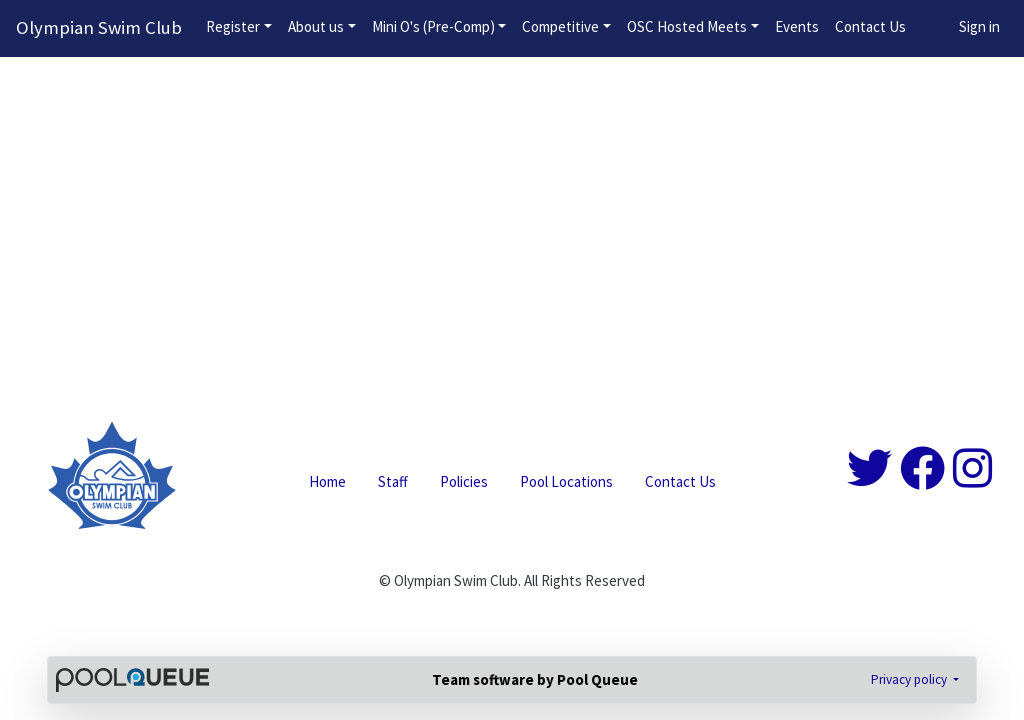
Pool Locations (566, 481)
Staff (393, 481)
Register (233, 26)
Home (327, 481)
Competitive (560, 26)
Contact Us (870, 26)
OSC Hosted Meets (687, 26)
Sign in (979, 26)
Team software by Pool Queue (535, 679)
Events (797, 26)
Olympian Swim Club (99, 27)
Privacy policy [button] (910, 679)
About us (316, 26)
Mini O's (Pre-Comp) (433, 26)
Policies (464, 481)
